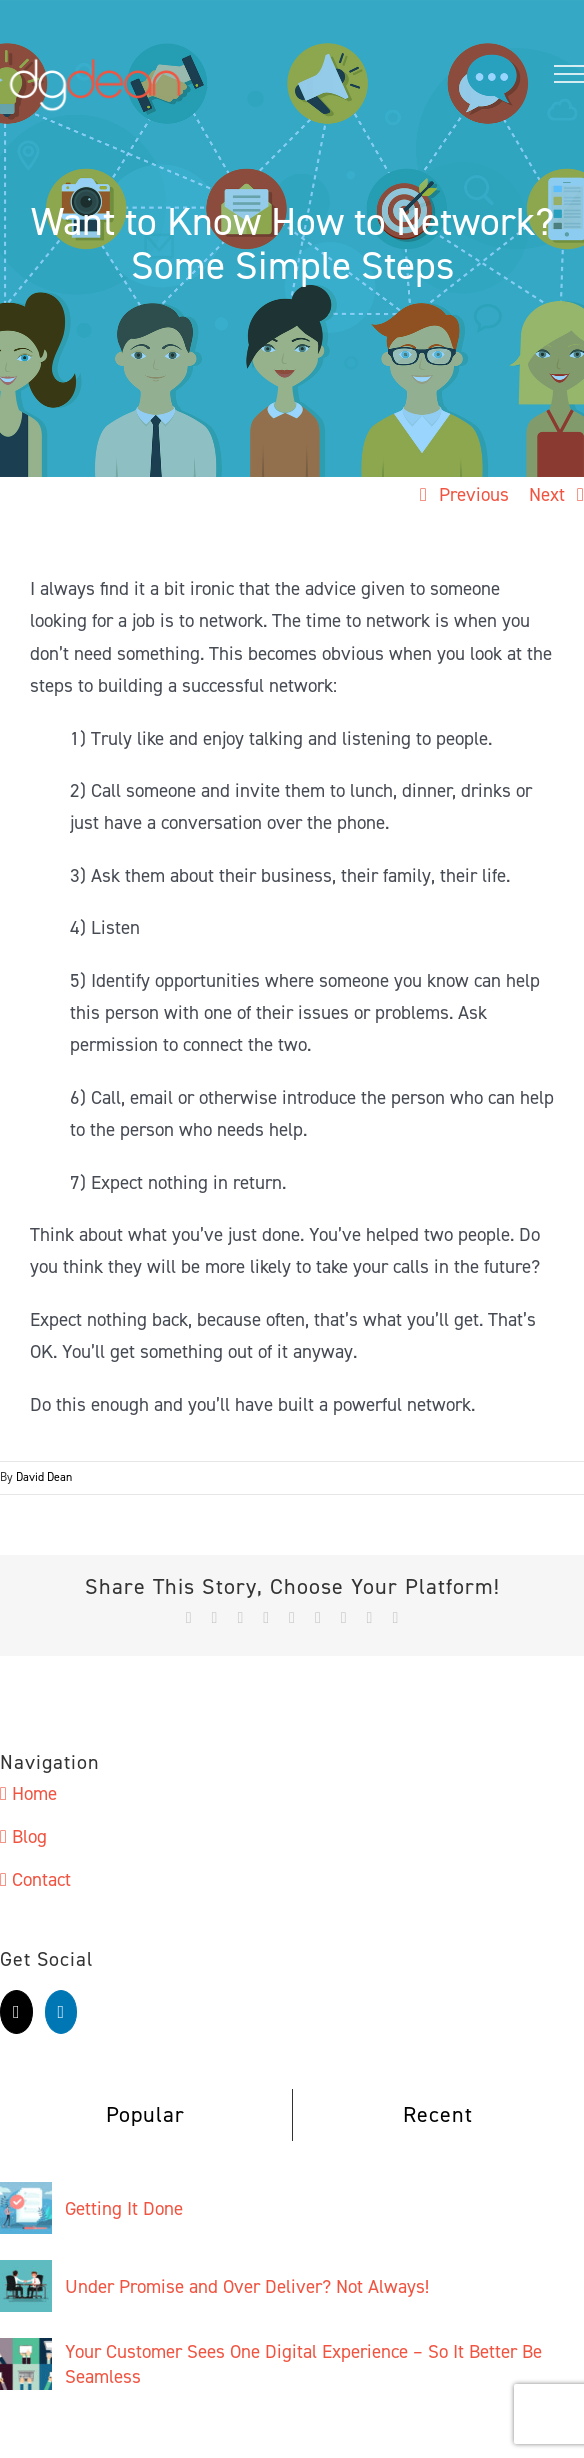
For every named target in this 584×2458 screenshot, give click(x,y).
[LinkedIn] (61, 2012)
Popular (145, 2114)
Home (34, 1793)
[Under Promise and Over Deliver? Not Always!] (26, 2275)
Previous (474, 494)
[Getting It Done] (26, 2197)
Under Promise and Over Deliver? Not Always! (247, 2286)
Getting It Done (124, 2208)
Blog (29, 1836)
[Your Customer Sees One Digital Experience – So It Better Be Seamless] (26, 2353)
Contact (41, 1879)
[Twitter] (16, 2012)
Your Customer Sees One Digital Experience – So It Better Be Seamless (303, 2364)
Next (547, 494)
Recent (438, 2114)
